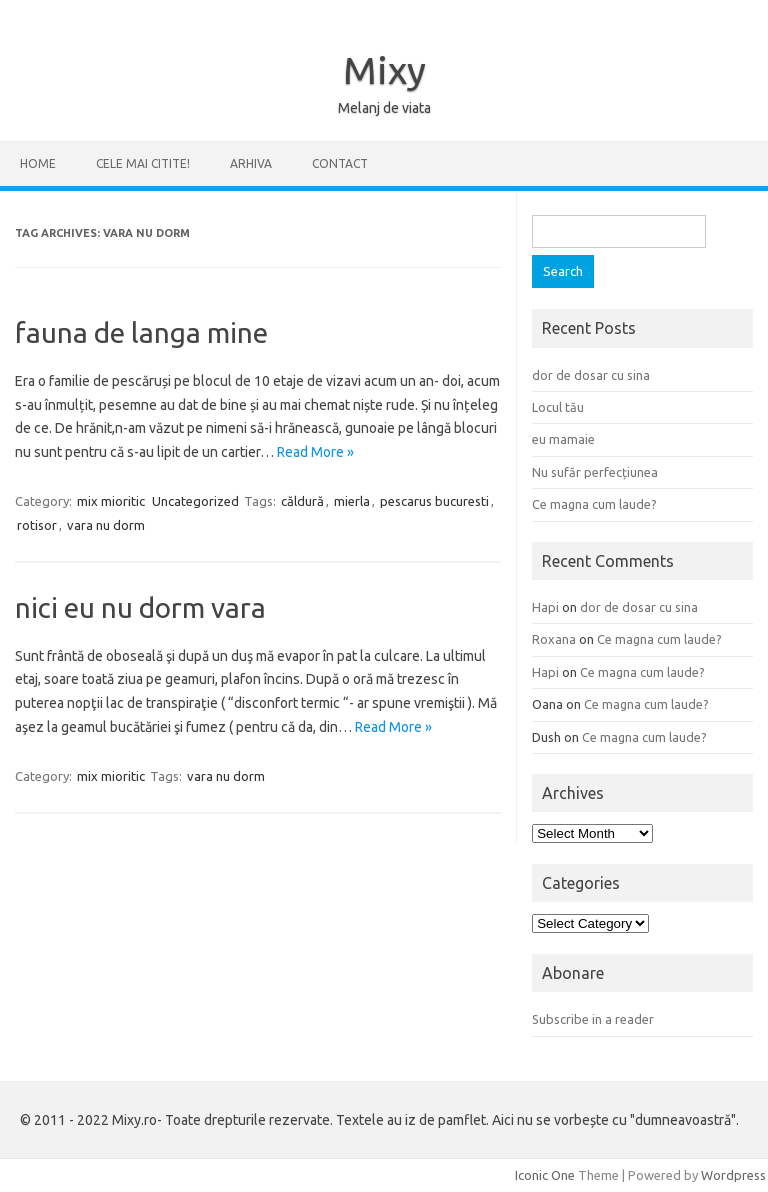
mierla (352, 501)
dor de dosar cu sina (591, 375)
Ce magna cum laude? (594, 504)
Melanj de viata (384, 108)
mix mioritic (111, 501)
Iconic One (545, 1175)
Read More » (315, 452)
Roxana (554, 639)
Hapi (545, 607)
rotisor (37, 525)
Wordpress (733, 1175)
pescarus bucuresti (434, 501)
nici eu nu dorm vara (140, 607)
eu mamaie (563, 439)
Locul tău (558, 407)
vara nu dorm (106, 525)
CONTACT (340, 163)
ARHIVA (251, 163)
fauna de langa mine (141, 332)
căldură (302, 501)
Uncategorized (195, 501)
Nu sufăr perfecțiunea (595, 472)
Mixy (384, 70)
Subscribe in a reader (593, 1019)
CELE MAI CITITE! (143, 163)
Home (38, 163)
